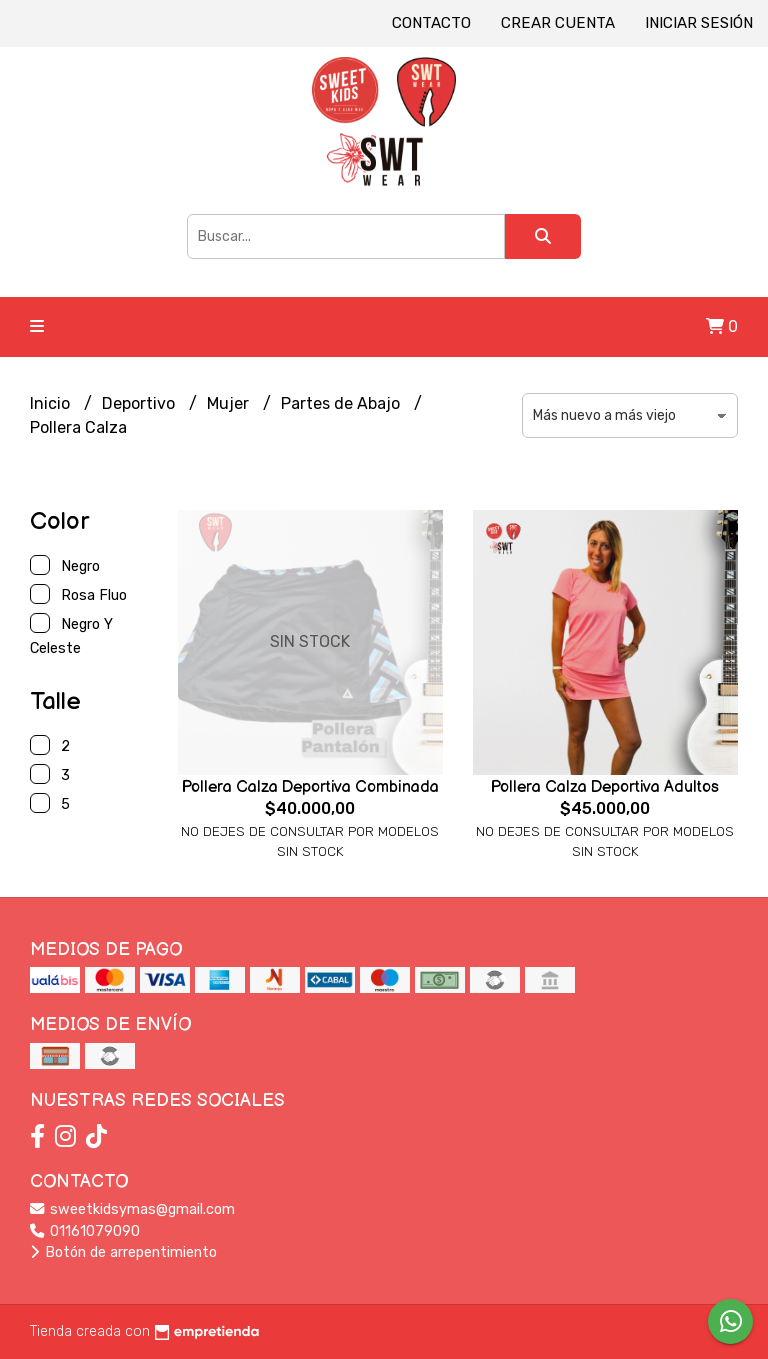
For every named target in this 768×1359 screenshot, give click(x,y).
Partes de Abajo (342, 403)
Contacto (431, 23)
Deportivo (140, 403)
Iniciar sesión (699, 23)
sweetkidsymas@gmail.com (132, 1209)
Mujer (230, 403)
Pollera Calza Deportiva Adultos (605, 787)
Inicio (52, 403)
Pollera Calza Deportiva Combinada (310, 787)
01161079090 (85, 1231)
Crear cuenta (558, 23)
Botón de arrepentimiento (123, 1252)
